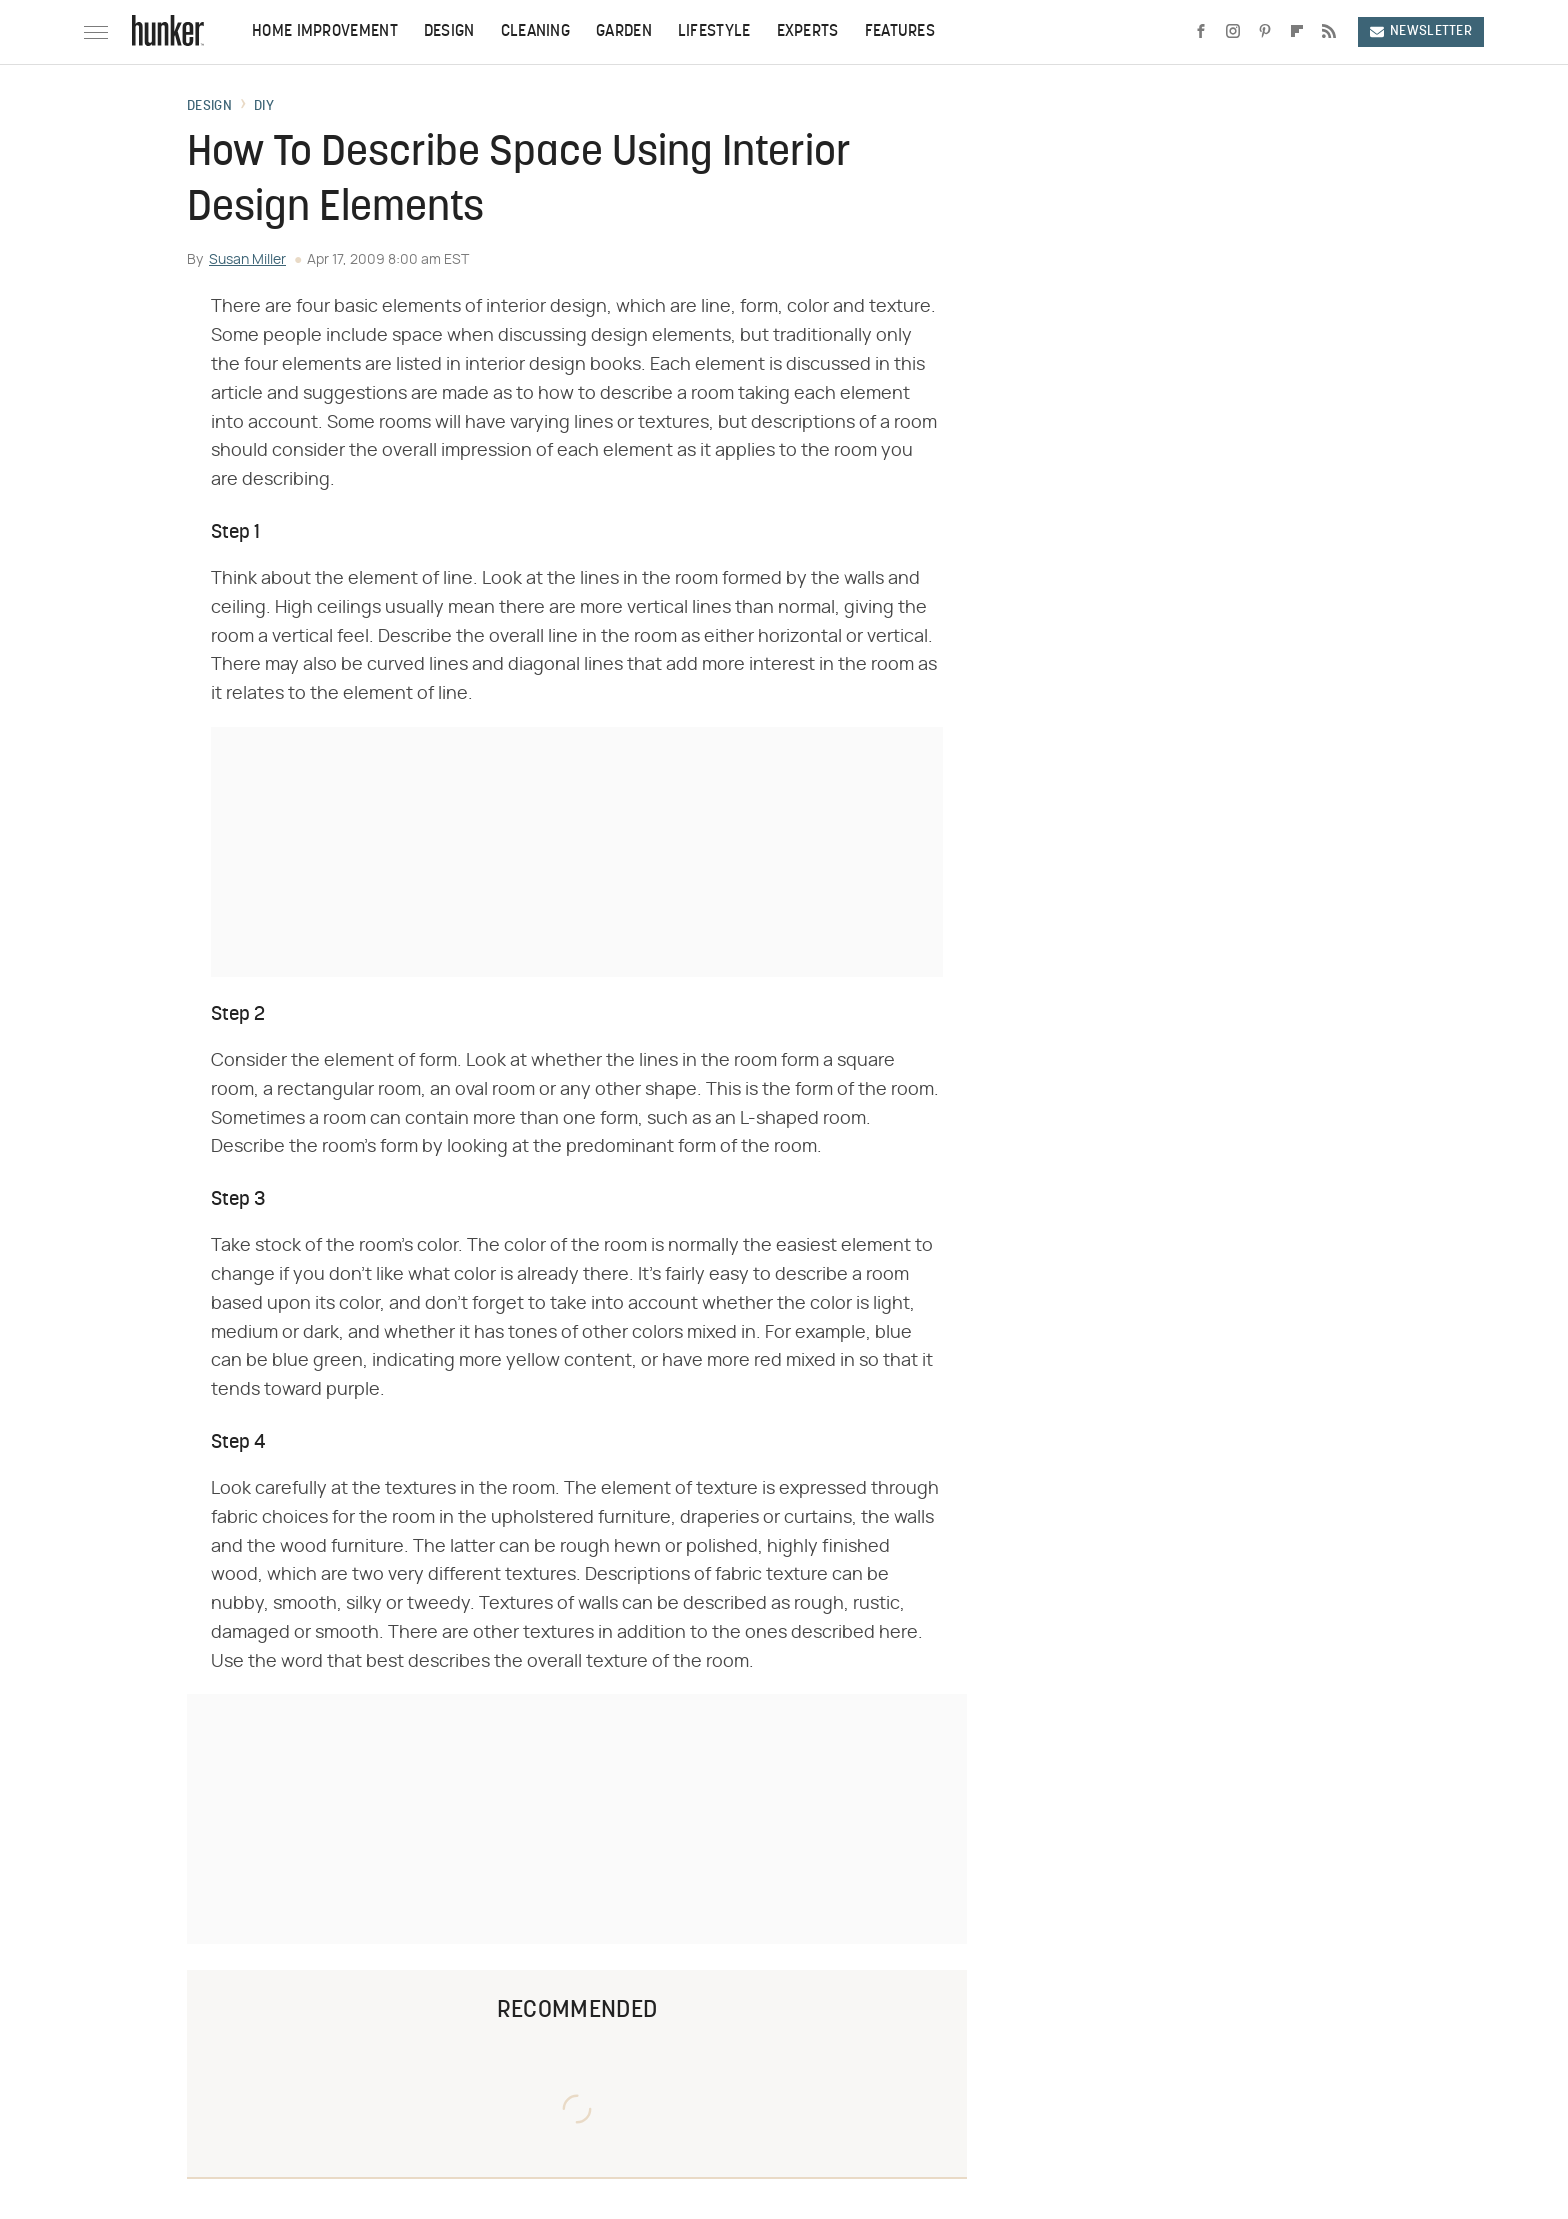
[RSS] (1329, 32)
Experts (808, 32)
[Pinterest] (1265, 32)
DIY (264, 107)
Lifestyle (714, 32)
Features (900, 32)
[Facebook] (1201, 32)
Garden (624, 32)
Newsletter (1421, 31)
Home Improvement (325, 32)
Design (449, 32)
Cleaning (535, 32)
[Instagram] (1233, 32)
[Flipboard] (1297, 32)
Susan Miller (247, 260)
